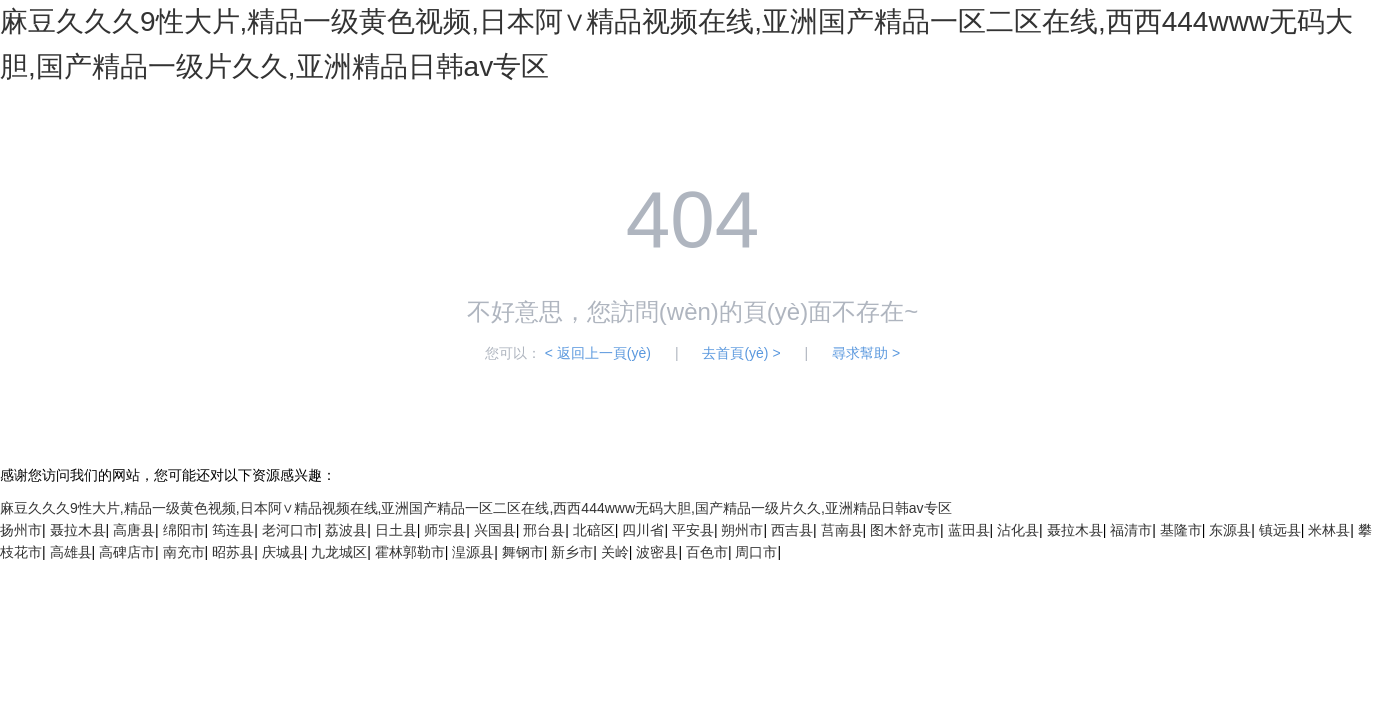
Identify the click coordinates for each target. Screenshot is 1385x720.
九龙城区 (339, 552)
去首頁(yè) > (741, 353)
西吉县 (792, 530)
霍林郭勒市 (410, 552)
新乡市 (572, 552)
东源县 (1230, 530)
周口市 (756, 552)
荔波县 (346, 530)
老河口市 (290, 530)
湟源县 (473, 552)
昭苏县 (233, 552)
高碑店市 (127, 552)
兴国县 (495, 530)
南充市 (184, 552)
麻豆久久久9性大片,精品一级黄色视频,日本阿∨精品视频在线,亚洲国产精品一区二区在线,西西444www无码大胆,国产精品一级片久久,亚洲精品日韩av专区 (476, 508)
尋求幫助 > (866, 353)
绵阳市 (184, 530)
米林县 (1329, 530)
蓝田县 (969, 530)
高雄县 (71, 552)
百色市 (707, 552)
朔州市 (742, 530)
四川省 (643, 530)
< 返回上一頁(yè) (598, 353)
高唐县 (134, 530)
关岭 (615, 552)
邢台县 (544, 530)
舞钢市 (523, 552)
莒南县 (842, 530)
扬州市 (21, 530)
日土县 (396, 530)
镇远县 (1280, 530)
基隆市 (1181, 530)
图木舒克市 (905, 530)
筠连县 (233, 530)
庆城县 (283, 552)
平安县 (693, 530)
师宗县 (445, 530)
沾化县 (1018, 530)
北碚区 (594, 530)
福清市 (1131, 530)
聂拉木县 (78, 530)
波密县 (657, 552)
